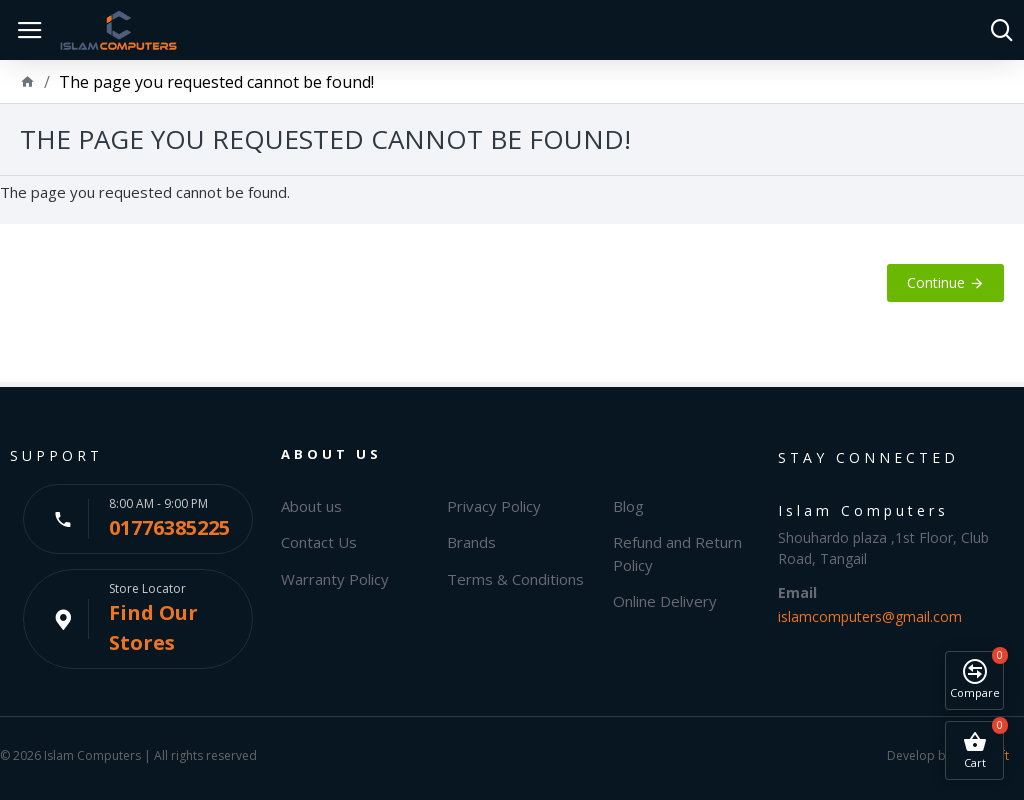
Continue (936, 282)
